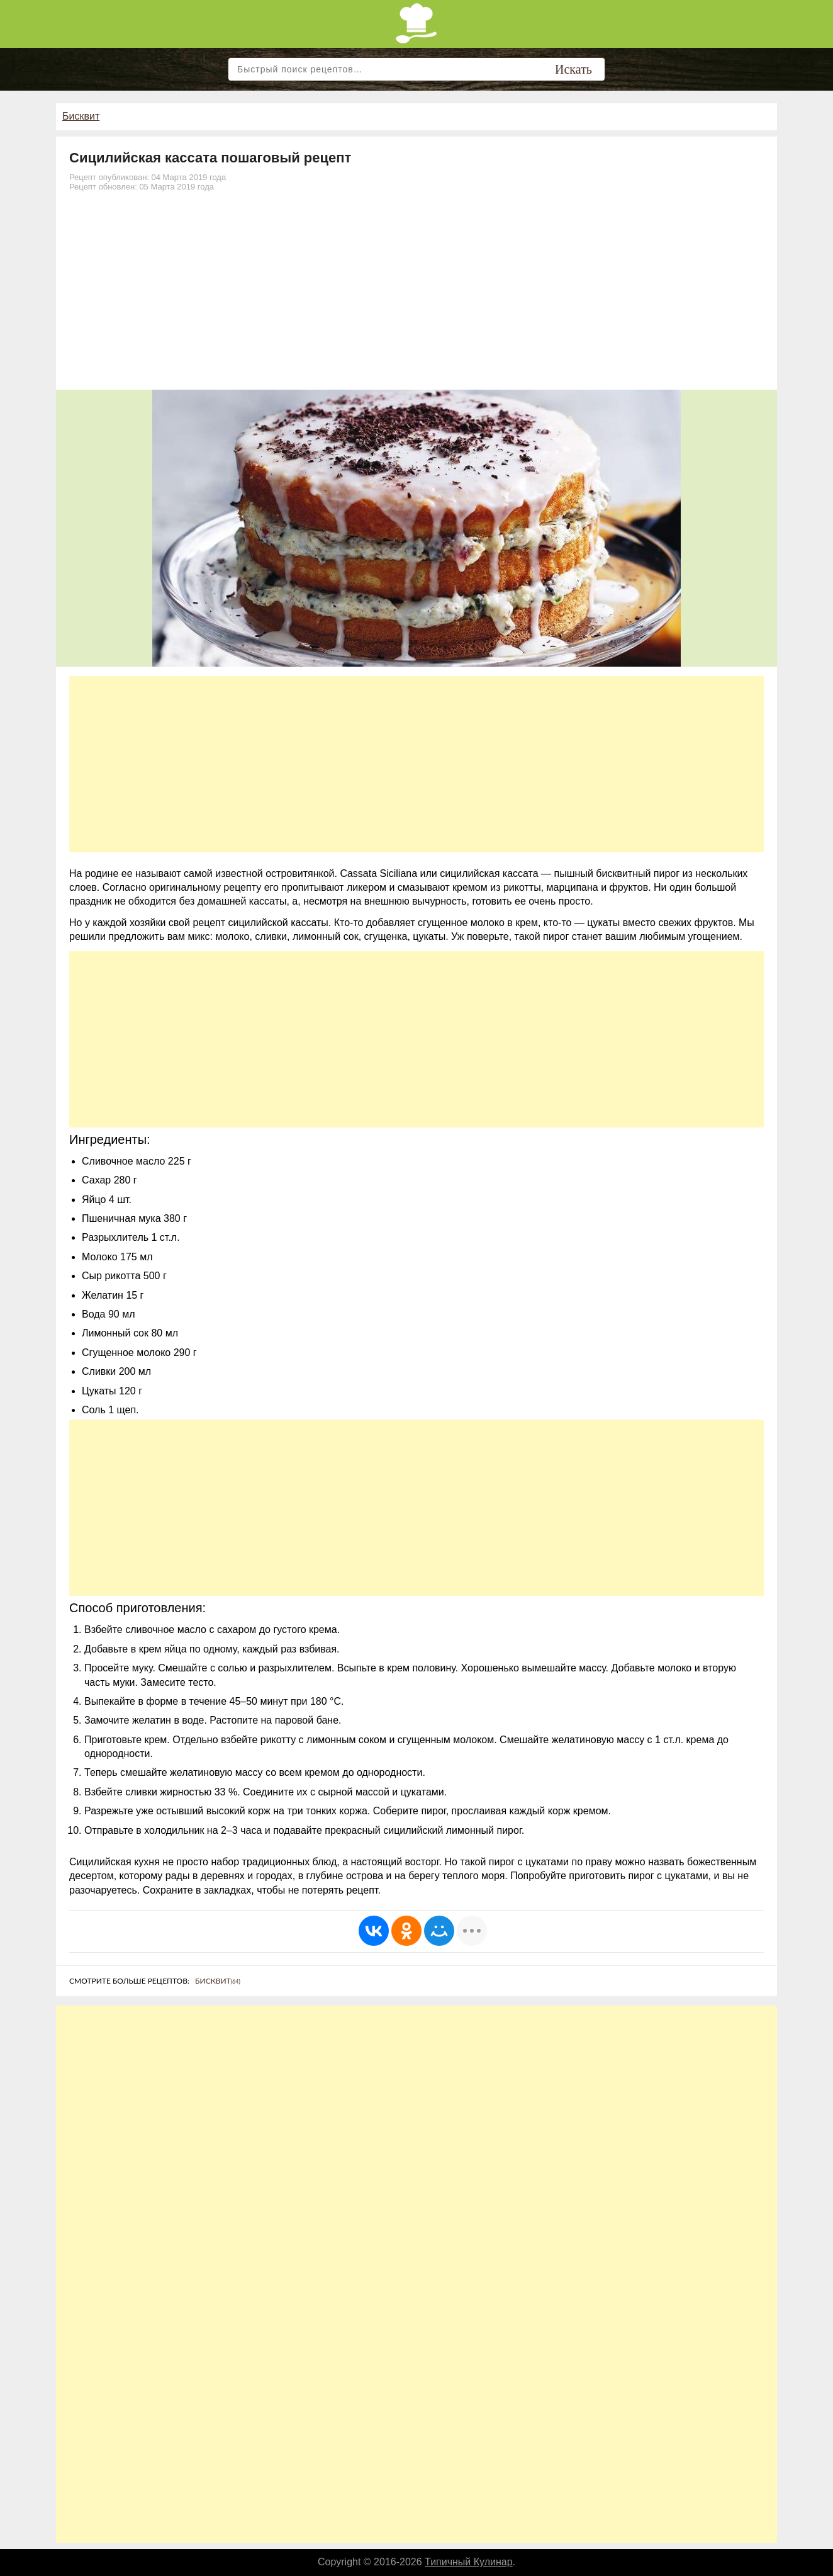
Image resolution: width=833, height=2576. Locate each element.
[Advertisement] (416, 295)
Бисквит (80, 116)
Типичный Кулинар (469, 2561)
